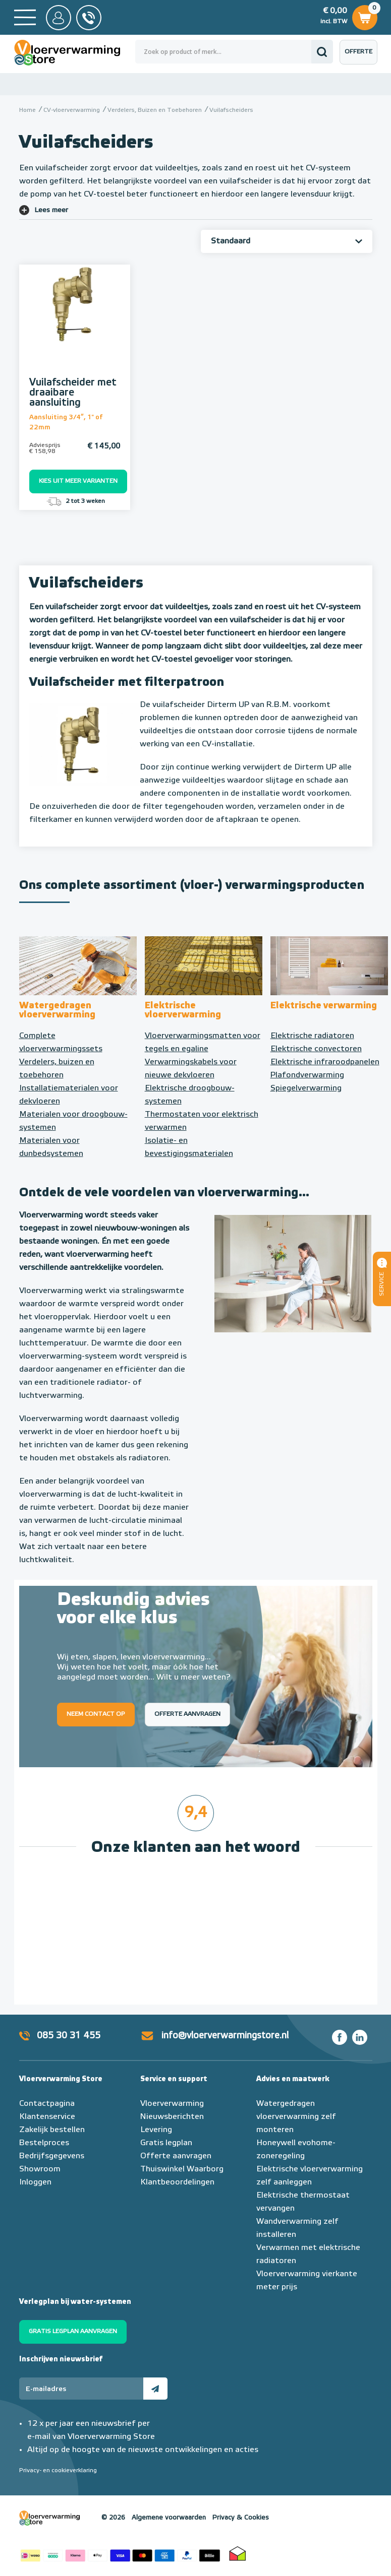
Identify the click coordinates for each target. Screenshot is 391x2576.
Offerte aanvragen (361, 57)
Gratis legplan (166, 2143)
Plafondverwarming (307, 1075)
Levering (156, 2130)
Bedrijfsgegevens (51, 2156)
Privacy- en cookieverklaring (58, 2471)
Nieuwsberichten (172, 2117)
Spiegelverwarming (306, 1088)
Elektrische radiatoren (312, 1036)
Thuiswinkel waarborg (238, 2553)
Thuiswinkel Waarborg (182, 2169)
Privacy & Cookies (240, 2518)
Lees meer (51, 210)
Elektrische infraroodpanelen (324, 1062)
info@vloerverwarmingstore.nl (225, 2035)
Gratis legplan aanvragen (73, 2332)
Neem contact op (96, 1714)
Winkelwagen (364, 16)
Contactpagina (47, 2104)
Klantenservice (47, 2117)
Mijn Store (58, 17)
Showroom (40, 2169)
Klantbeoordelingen (177, 2182)
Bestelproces (44, 2143)
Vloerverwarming (172, 2104)
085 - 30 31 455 (88, 17)
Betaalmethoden (120, 2553)
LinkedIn (359, 2037)
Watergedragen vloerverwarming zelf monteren (296, 2117)
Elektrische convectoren (316, 1049)
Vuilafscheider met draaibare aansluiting (73, 392)
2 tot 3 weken (75, 501)
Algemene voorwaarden (169, 2518)
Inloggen (35, 2182)
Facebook (339, 2037)
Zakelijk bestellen (52, 2130)
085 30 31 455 (68, 2035)
